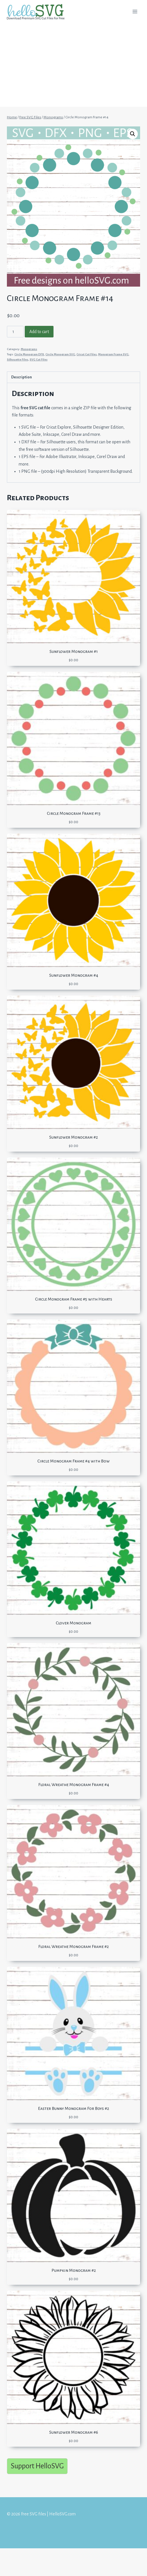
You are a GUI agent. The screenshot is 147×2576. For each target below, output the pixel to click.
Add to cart (39, 331)
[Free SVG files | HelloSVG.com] (38, 11)
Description (21, 377)
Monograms (29, 349)
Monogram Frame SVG (113, 354)
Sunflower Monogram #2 (73, 1137)
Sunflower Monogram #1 (73, 651)
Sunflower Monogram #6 (73, 2432)
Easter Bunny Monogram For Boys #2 (73, 2108)
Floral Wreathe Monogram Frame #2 (73, 1946)
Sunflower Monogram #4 (73, 975)
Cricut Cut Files (87, 354)
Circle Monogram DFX (29, 354)
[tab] (73, 377)
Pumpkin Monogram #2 (73, 2270)
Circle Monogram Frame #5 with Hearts (73, 1299)
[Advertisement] (73, 66)
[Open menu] (134, 11)
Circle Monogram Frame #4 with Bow (73, 1461)
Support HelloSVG (37, 2466)
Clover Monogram (73, 1623)
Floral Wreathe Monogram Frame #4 (73, 1784)
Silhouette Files (17, 359)
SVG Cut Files (38, 359)
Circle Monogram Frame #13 (73, 813)
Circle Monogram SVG (60, 354)
